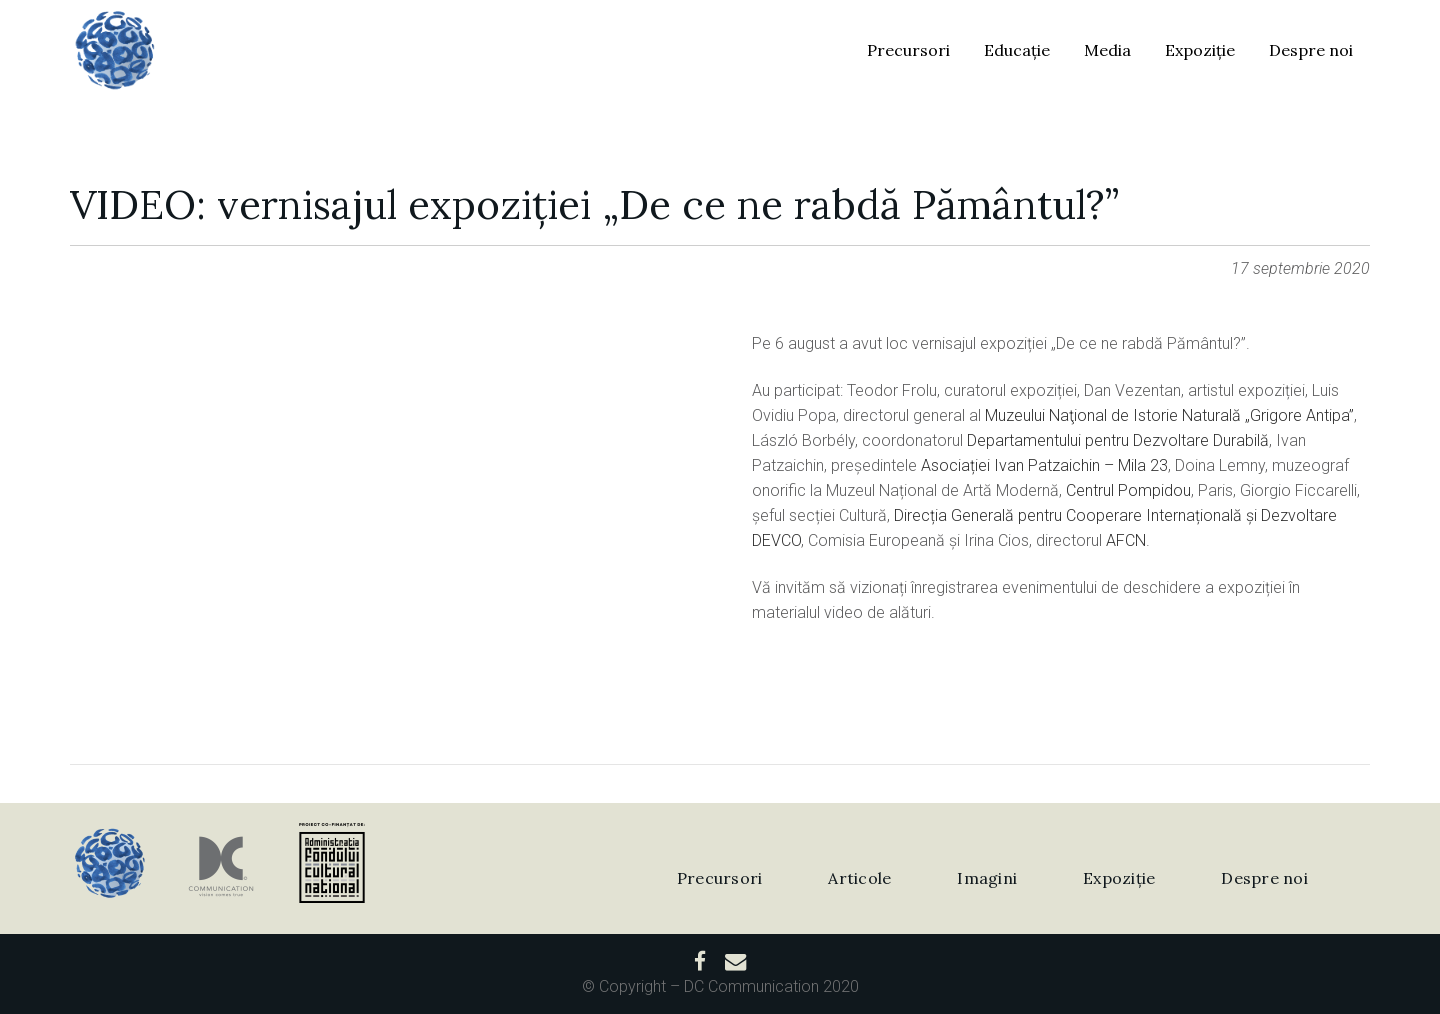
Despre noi (1264, 878)
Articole (859, 878)
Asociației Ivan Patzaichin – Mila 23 (1044, 465)
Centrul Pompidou (1128, 490)
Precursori (720, 878)
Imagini (987, 878)
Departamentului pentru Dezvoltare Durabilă (1118, 440)
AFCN (1126, 540)
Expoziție (1119, 878)
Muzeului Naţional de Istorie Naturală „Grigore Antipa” (1169, 415)
